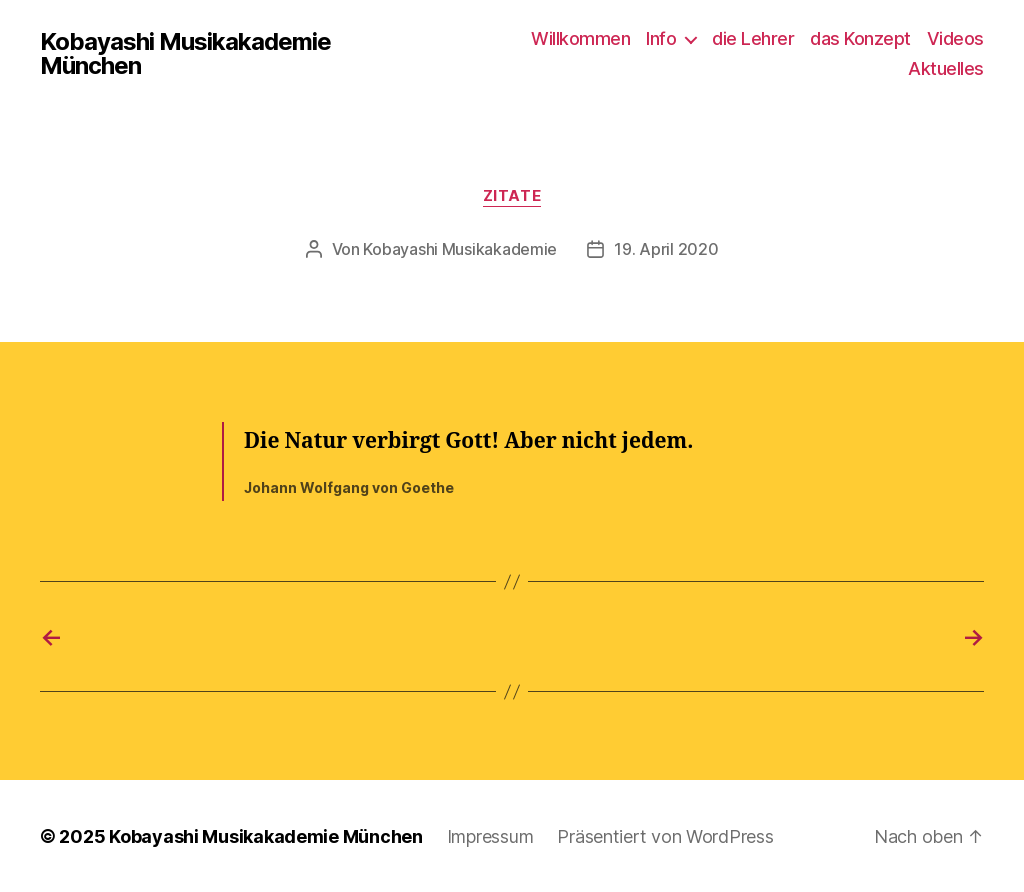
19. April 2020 (666, 249)
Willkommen (580, 38)
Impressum (490, 835)
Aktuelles (946, 68)
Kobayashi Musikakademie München (185, 54)
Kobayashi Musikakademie (460, 249)
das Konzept (860, 38)
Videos (955, 38)
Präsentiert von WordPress (665, 835)
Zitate (512, 196)
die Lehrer (753, 38)
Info (661, 38)
